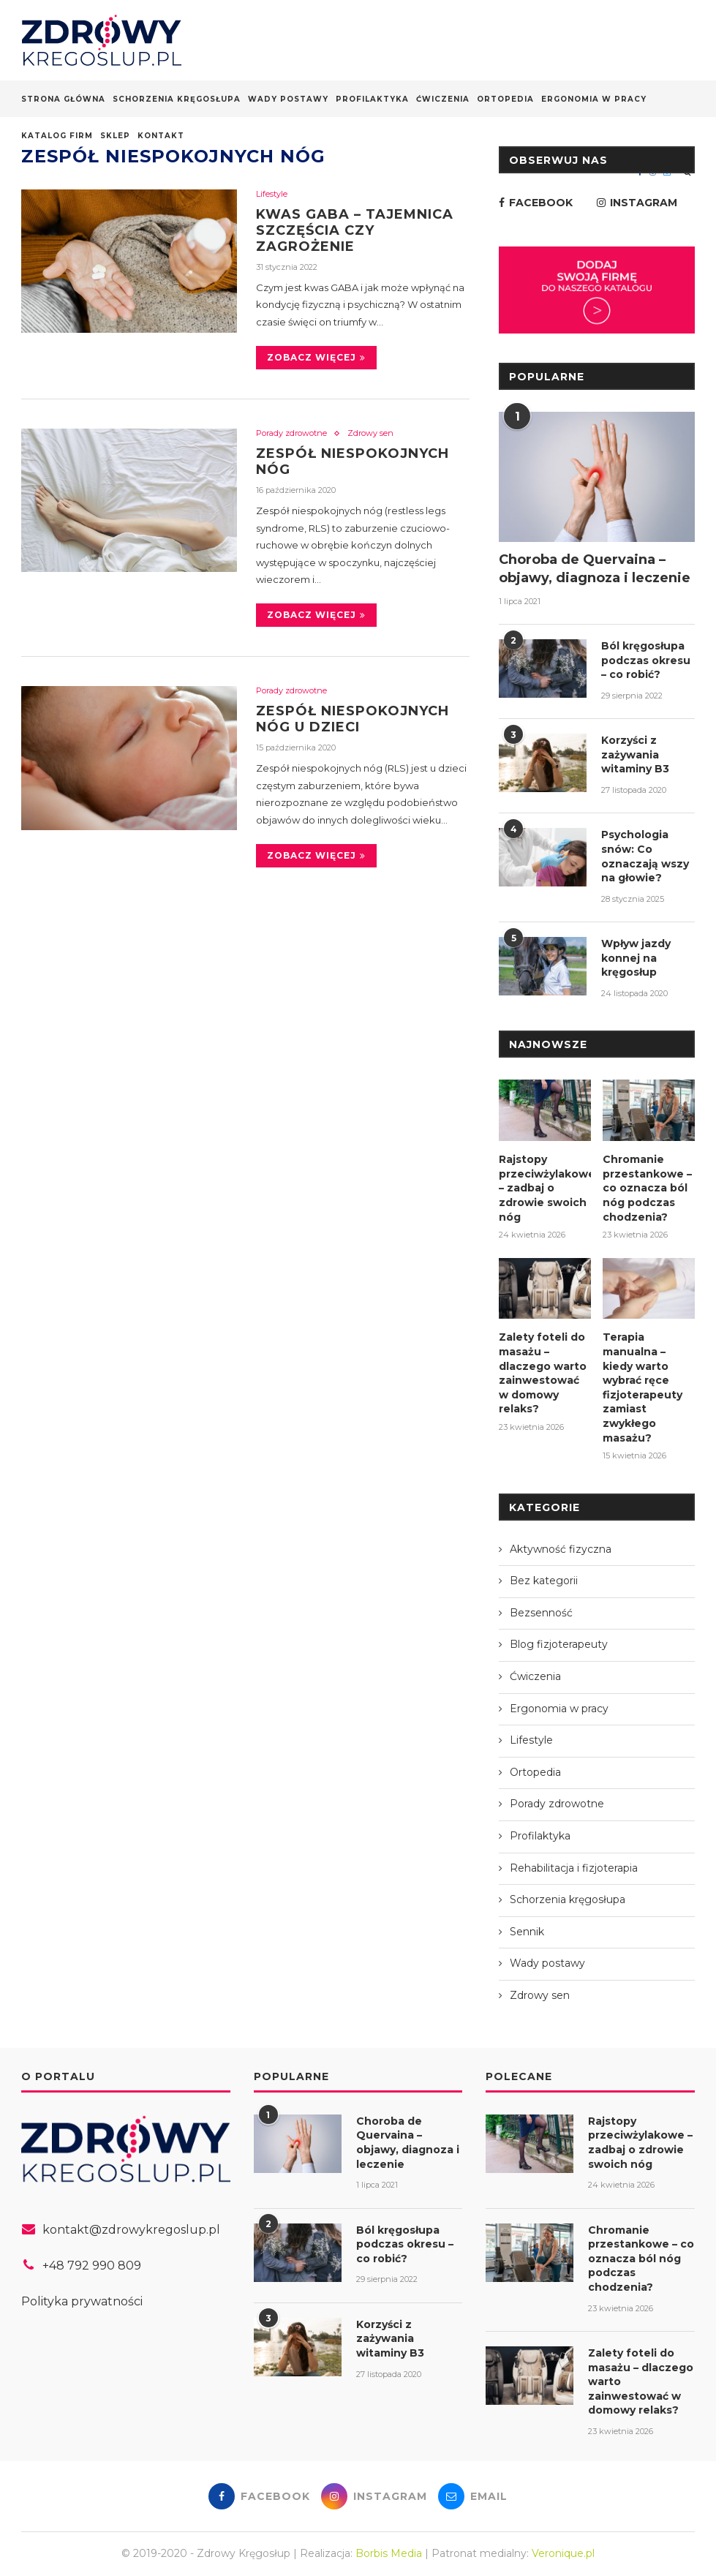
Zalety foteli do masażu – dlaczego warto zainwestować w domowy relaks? (543, 1372)
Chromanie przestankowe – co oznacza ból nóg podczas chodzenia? (647, 1188)
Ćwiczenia (443, 99)
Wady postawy (288, 99)
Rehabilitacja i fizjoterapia (574, 1868)
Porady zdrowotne (291, 433)
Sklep (115, 135)
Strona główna (63, 99)
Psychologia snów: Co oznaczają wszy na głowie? (645, 856)
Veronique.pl (563, 2553)
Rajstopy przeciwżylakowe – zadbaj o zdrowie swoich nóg (545, 1188)
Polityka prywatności (82, 2301)
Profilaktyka (372, 99)
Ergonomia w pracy (594, 99)
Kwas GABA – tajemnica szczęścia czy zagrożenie (354, 230)
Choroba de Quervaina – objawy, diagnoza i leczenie (594, 568)
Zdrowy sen (370, 433)
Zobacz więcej (316, 357)
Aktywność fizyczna (560, 1549)
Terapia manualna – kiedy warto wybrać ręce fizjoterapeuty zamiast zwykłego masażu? (642, 1387)
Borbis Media (388, 2553)
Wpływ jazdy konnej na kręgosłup (636, 958)
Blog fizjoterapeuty (559, 1644)
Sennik (527, 1931)
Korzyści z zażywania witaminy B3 (635, 754)
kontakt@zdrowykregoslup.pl (131, 2230)
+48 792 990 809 (91, 2265)
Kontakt (160, 135)
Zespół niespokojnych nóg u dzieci (352, 719)
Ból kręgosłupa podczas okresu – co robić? (645, 660)
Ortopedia (505, 99)
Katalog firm (57, 135)
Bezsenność (541, 1612)
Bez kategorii (544, 1580)
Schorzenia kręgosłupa (177, 99)
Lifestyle (271, 194)
